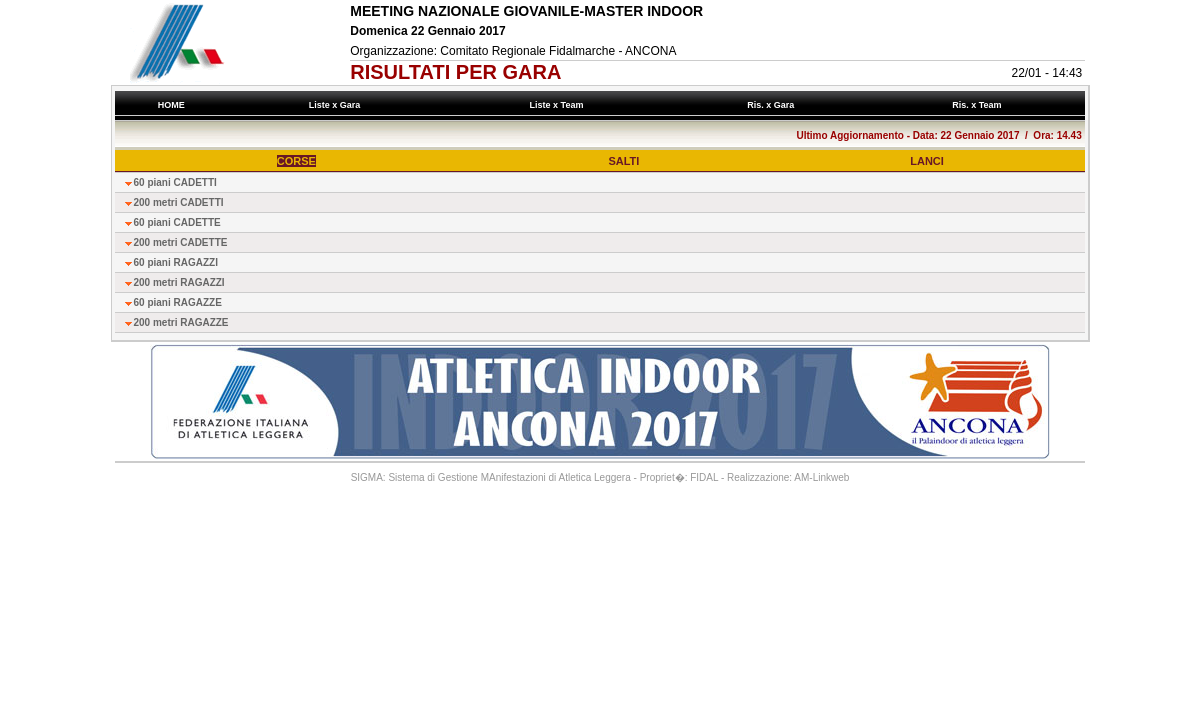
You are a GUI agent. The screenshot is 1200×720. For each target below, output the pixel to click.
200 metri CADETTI (179, 202)
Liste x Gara (337, 105)
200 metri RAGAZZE (181, 322)
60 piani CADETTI (175, 182)
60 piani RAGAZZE (178, 302)
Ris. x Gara (773, 105)
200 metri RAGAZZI (179, 282)
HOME (171, 105)
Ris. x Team (979, 105)
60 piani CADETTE (177, 222)
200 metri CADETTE (181, 242)
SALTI (623, 161)
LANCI (927, 161)
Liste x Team (559, 105)
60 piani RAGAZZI (176, 262)
